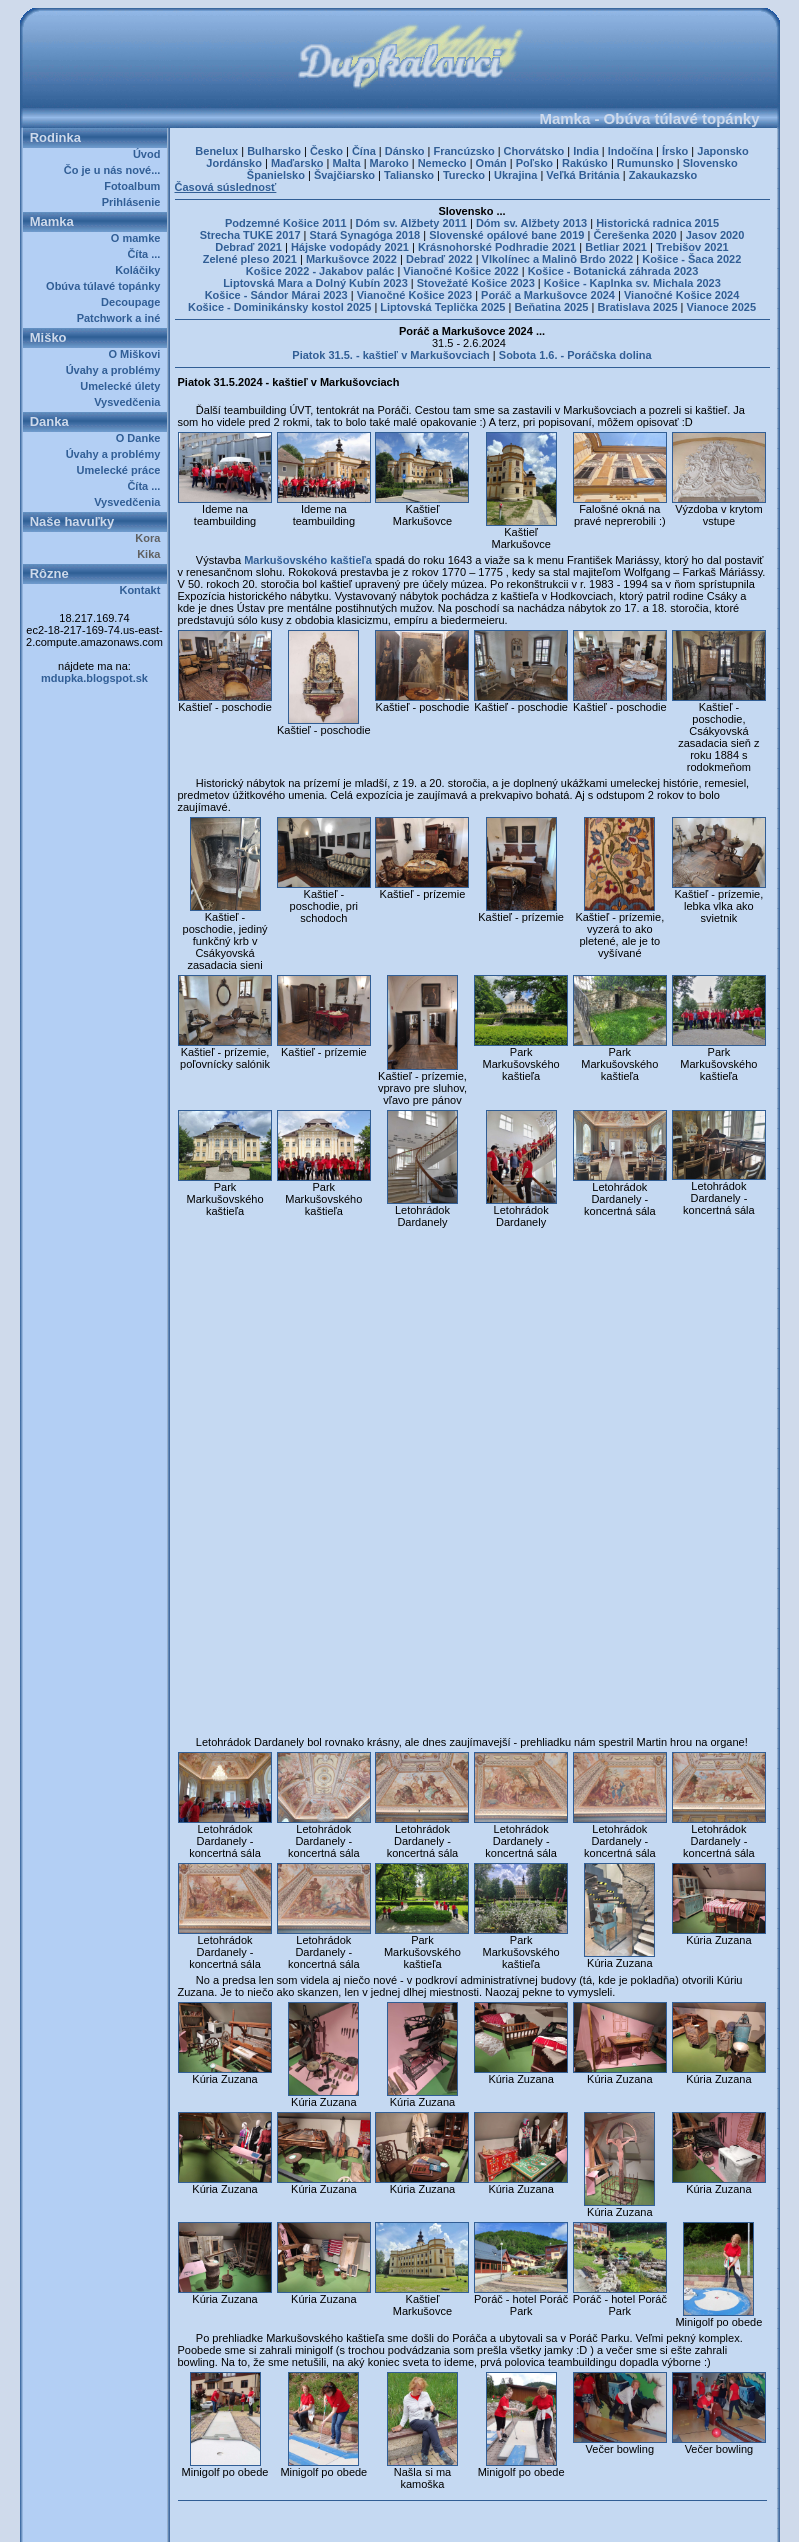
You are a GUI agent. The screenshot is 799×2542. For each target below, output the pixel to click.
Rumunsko (645, 163)
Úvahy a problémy (116, 370)
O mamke (139, 238)
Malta (346, 163)
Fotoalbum (135, 186)
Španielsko (276, 175)
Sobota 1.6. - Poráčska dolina (575, 355)
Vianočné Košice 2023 (414, 295)
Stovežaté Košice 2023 (476, 283)
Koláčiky (140, 270)
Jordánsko (234, 163)
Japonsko (722, 151)
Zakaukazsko (663, 175)
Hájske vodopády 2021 (350, 247)
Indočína (630, 151)
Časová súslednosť (226, 187)
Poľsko (534, 163)
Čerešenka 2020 (634, 235)
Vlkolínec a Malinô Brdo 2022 (558, 259)
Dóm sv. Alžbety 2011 (411, 223)
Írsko (675, 151)
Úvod (150, 154)
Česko (326, 151)
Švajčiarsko (344, 175)
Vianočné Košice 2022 (460, 271)
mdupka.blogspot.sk (94, 678)
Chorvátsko (534, 151)
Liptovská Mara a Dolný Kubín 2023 (315, 283)
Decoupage (133, 302)
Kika (151, 554)
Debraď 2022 (439, 259)
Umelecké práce (122, 470)
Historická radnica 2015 (657, 223)
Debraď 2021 (248, 247)
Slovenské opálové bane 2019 (506, 235)
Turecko (464, 175)
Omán (491, 163)
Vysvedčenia (130, 402)
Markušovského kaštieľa (308, 560)
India (586, 151)
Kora (150, 538)
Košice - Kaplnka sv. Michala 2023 (632, 283)
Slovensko (710, 163)
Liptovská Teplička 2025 (442, 307)
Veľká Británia (582, 175)
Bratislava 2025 (637, 307)
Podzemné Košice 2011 (286, 223)
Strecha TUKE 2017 (250, 235)
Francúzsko (463, 151)
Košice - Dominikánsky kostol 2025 (279, 307)
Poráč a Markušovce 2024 (548, 295)
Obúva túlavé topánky (106, 286)
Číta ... (146, 254)
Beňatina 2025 (551, 307)
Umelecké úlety (123, 386)
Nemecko (442, 163)
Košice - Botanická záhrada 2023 (613, 271)
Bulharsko (274, 151)
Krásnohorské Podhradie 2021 (497, 247)
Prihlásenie (134, 202)
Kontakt (142, 590)
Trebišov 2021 (692, 247)
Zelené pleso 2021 (250, 259)
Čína (364, 151)
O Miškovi (137, 354)
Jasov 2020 (715, 235)
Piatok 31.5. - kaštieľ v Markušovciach (390, 355)
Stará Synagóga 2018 (365, 235)
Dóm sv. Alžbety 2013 (531, 223)
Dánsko (405, 151)
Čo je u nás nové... (115, 170)
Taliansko (409, 175)
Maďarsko (297, 163)
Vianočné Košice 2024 (681, 295)
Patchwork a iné (122, 318)
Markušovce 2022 (351, 259)
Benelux (216, 151)
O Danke (141, 438)
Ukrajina (515, 175)
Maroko (389, 163)
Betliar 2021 (616, 247)
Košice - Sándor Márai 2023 (276, 295)
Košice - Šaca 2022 (691, 259)
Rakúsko (585, 163)
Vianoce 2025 (722, 307)
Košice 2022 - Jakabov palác (320, 271)
